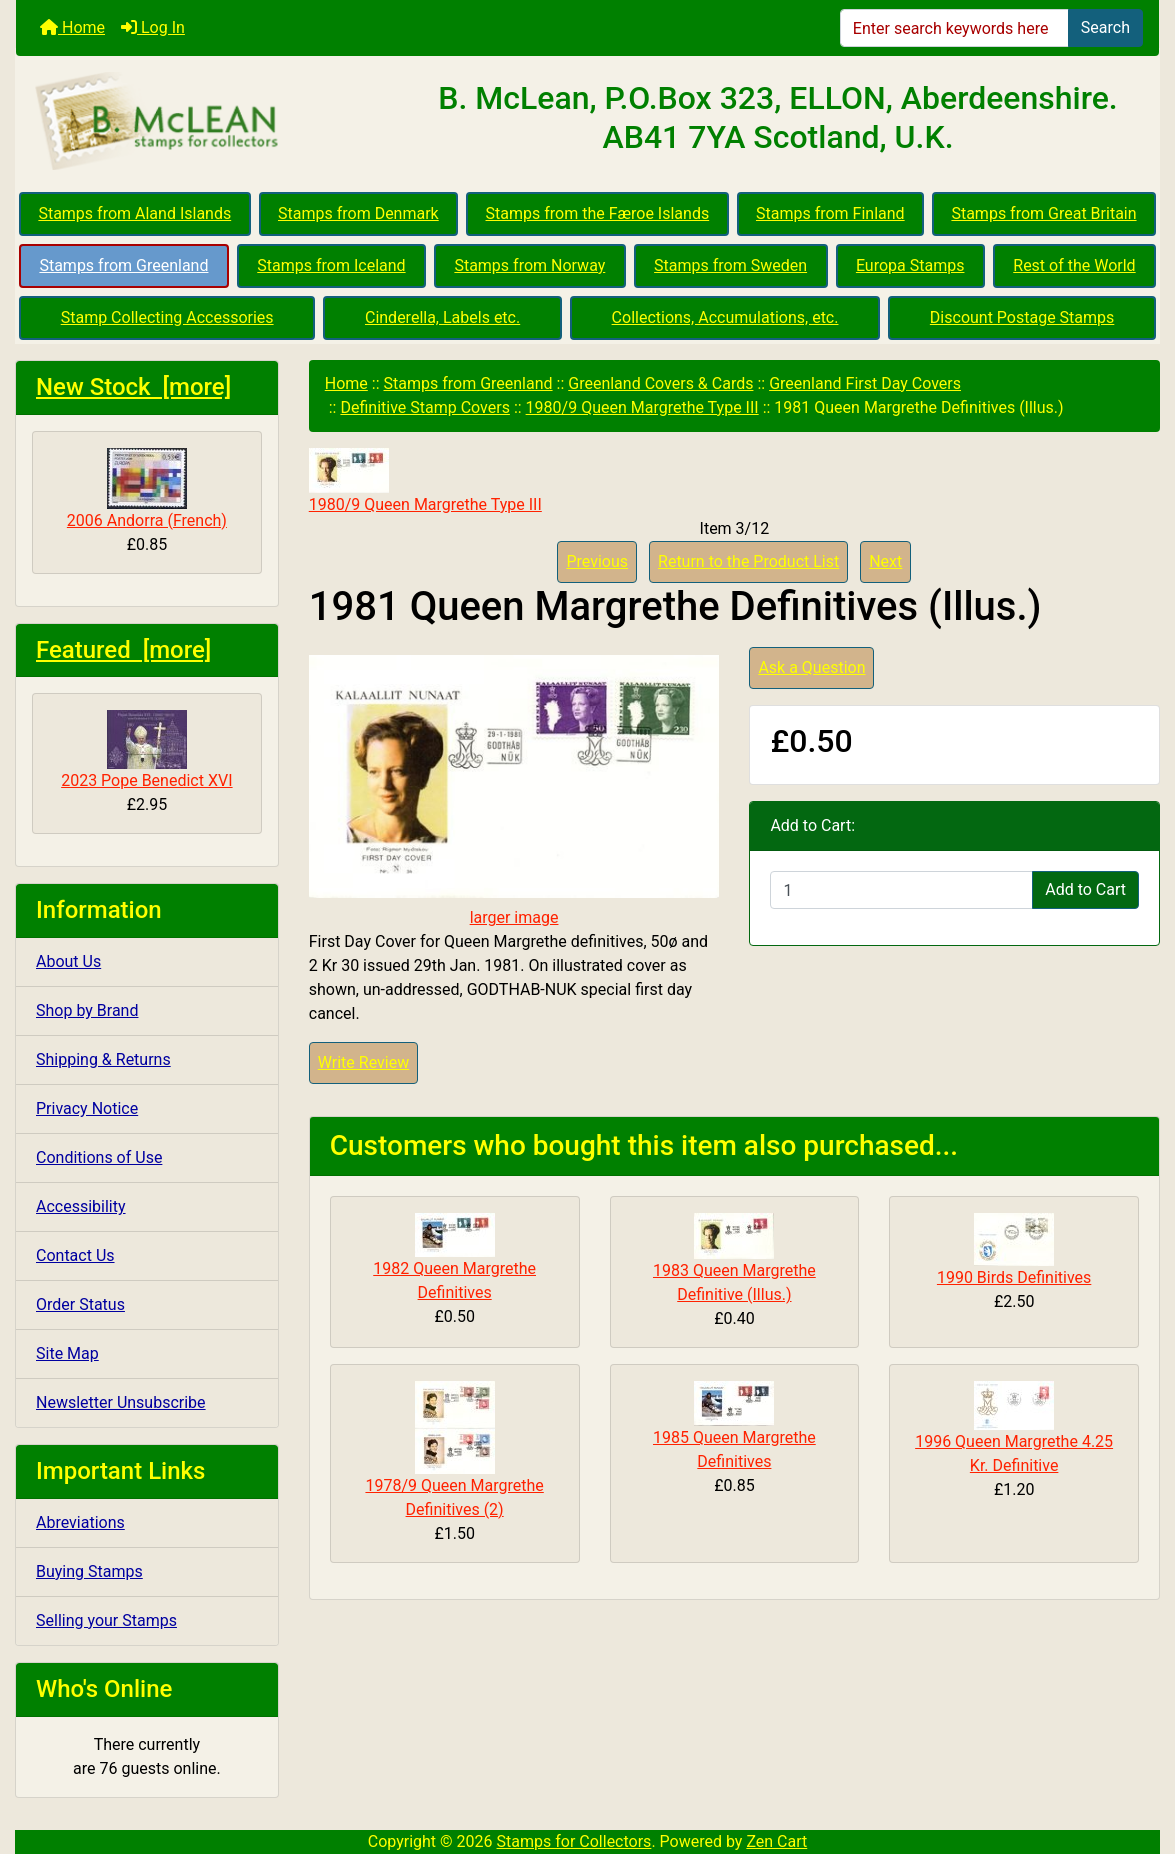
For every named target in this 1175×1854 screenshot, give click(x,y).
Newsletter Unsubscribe (121, 1402)
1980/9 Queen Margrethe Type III (642, 407)
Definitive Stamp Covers (424, 407)
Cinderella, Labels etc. (442, 317)
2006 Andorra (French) (147, 489)
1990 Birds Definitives (1014, 1277)
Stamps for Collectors (574, 1841)
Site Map (67, 1353)
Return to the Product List (748, 561)
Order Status (80, 1304)
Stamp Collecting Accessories (167, 317)
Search (1105, 27)
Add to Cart (1085, 889)
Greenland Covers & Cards (660, 383)
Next (885, 561)
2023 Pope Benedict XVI (146, 750)
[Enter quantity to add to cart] (901, 890)
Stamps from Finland (830, 213)
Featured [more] (123, 650)
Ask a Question (811, 667)
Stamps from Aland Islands (134, 213)
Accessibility (81, 1206)
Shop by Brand (87, 1010)
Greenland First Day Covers (865, 383)
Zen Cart (776, 1841)
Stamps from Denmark (358, 213)
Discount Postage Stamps (1022, 317)
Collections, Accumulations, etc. (725, 317)
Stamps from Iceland (331, 265)
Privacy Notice (87, 1108)
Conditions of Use (99, 1157)
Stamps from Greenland (123, 265)
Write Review (363, 1062)
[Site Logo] (206, 122)
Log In (153, 27)
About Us (68, 961)
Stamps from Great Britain (1043, 213)
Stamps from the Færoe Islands (598, 213)
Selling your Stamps (106, 1620)
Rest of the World (1074, 265)
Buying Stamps (89, 1571)
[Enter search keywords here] (954, 28)
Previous (597, 561)
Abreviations (80, 1522)
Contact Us (75, 1255)
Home (72, 27)
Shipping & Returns (103, 1059)
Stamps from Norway (529, 265)
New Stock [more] (133, 387)
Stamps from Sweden (730, 265)
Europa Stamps (910, 265)
